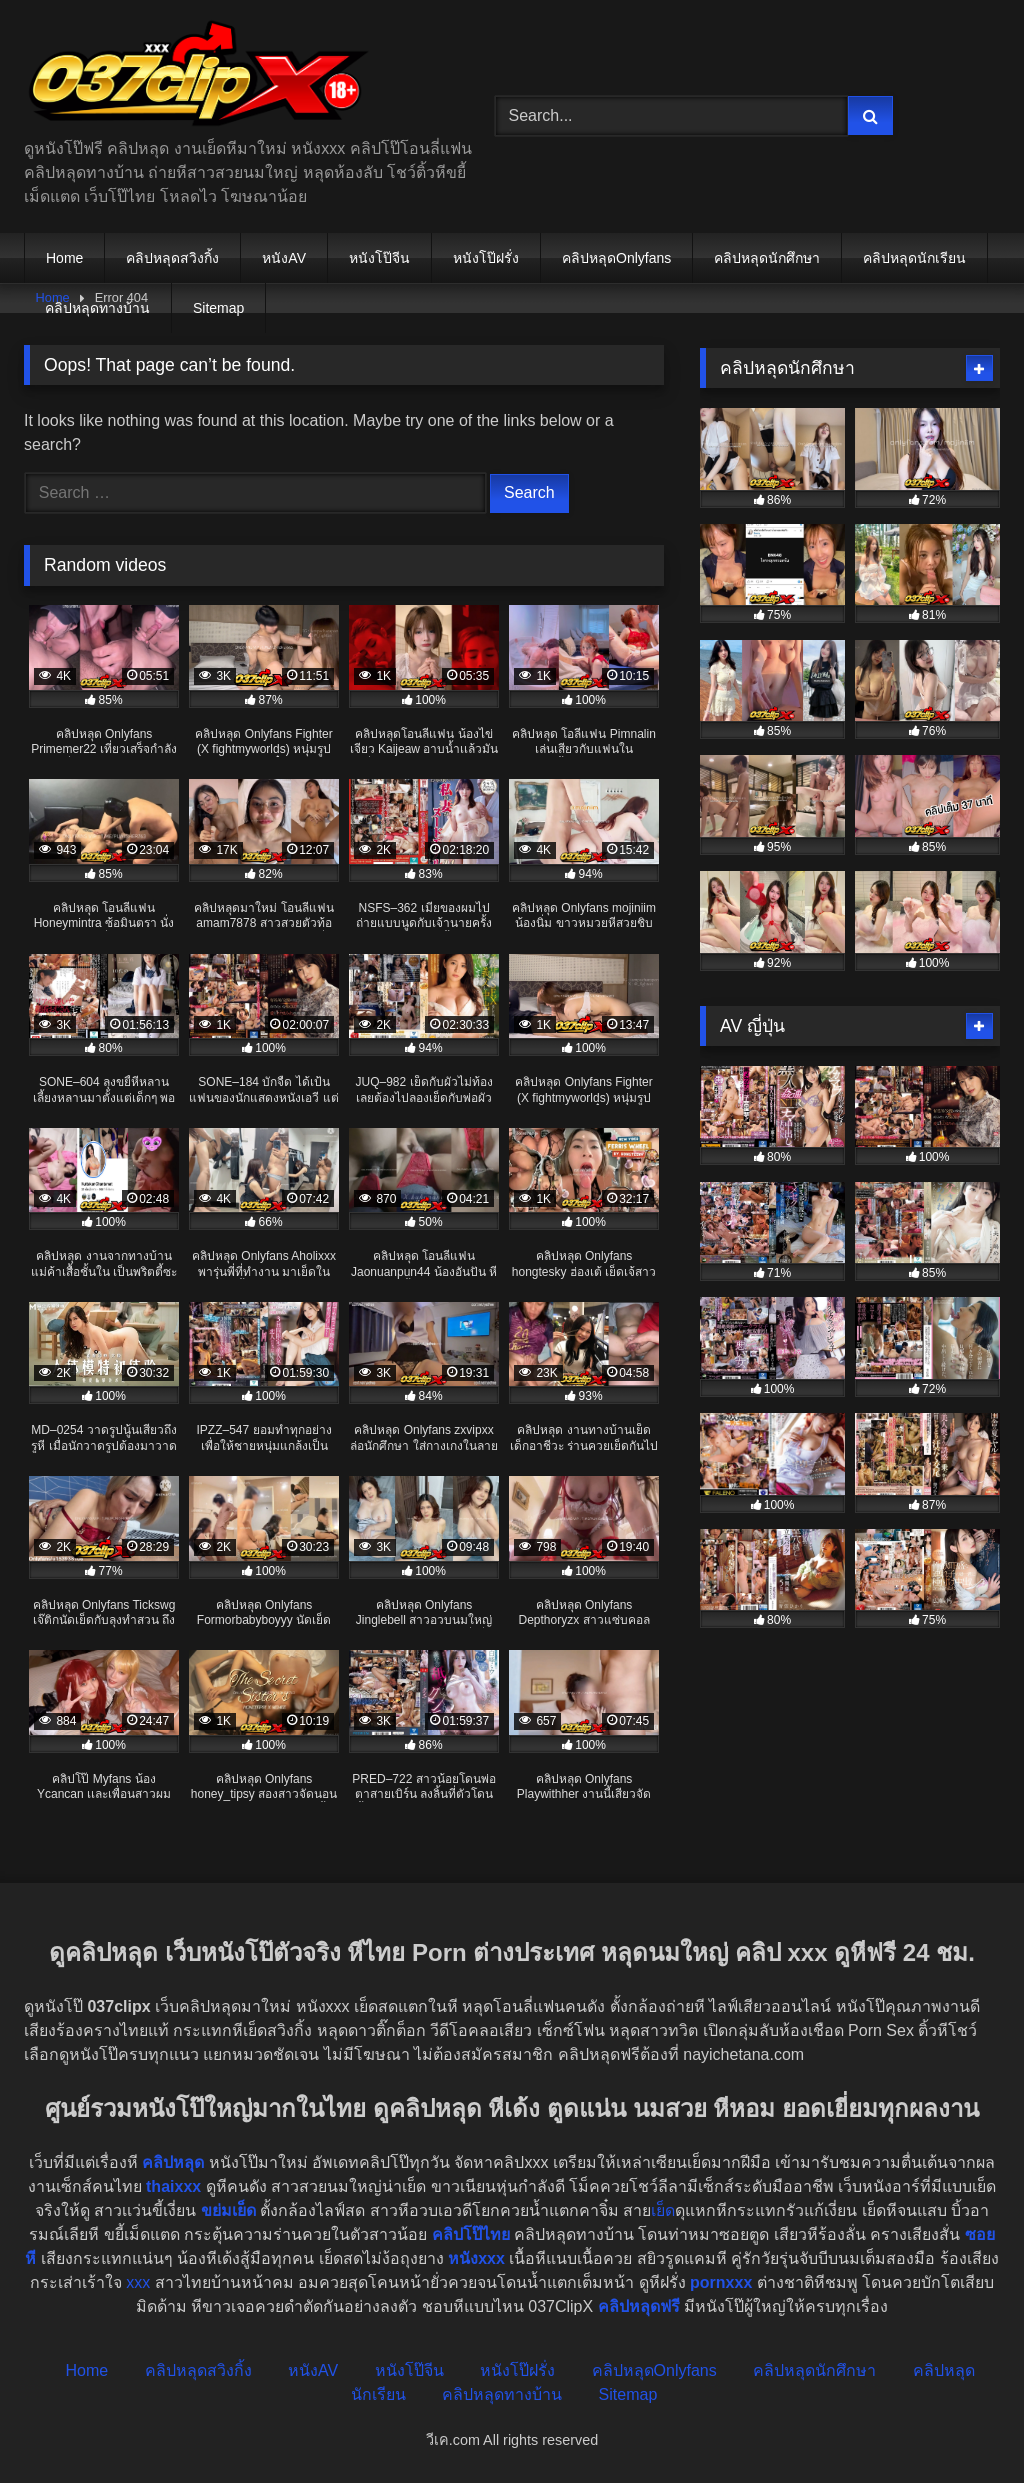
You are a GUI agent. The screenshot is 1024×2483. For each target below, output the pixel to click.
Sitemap (218, 308)
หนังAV (284, 258)
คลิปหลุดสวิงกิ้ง (172, 258)
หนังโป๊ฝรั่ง (486, 258)
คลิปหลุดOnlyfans (616, 258)
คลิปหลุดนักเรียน (914, 258)
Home (64, 258)
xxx (138, 2282)
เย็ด (663, 2210)
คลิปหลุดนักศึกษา (767, 258)
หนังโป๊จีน (379, 258)
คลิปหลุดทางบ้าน (97, 308)
